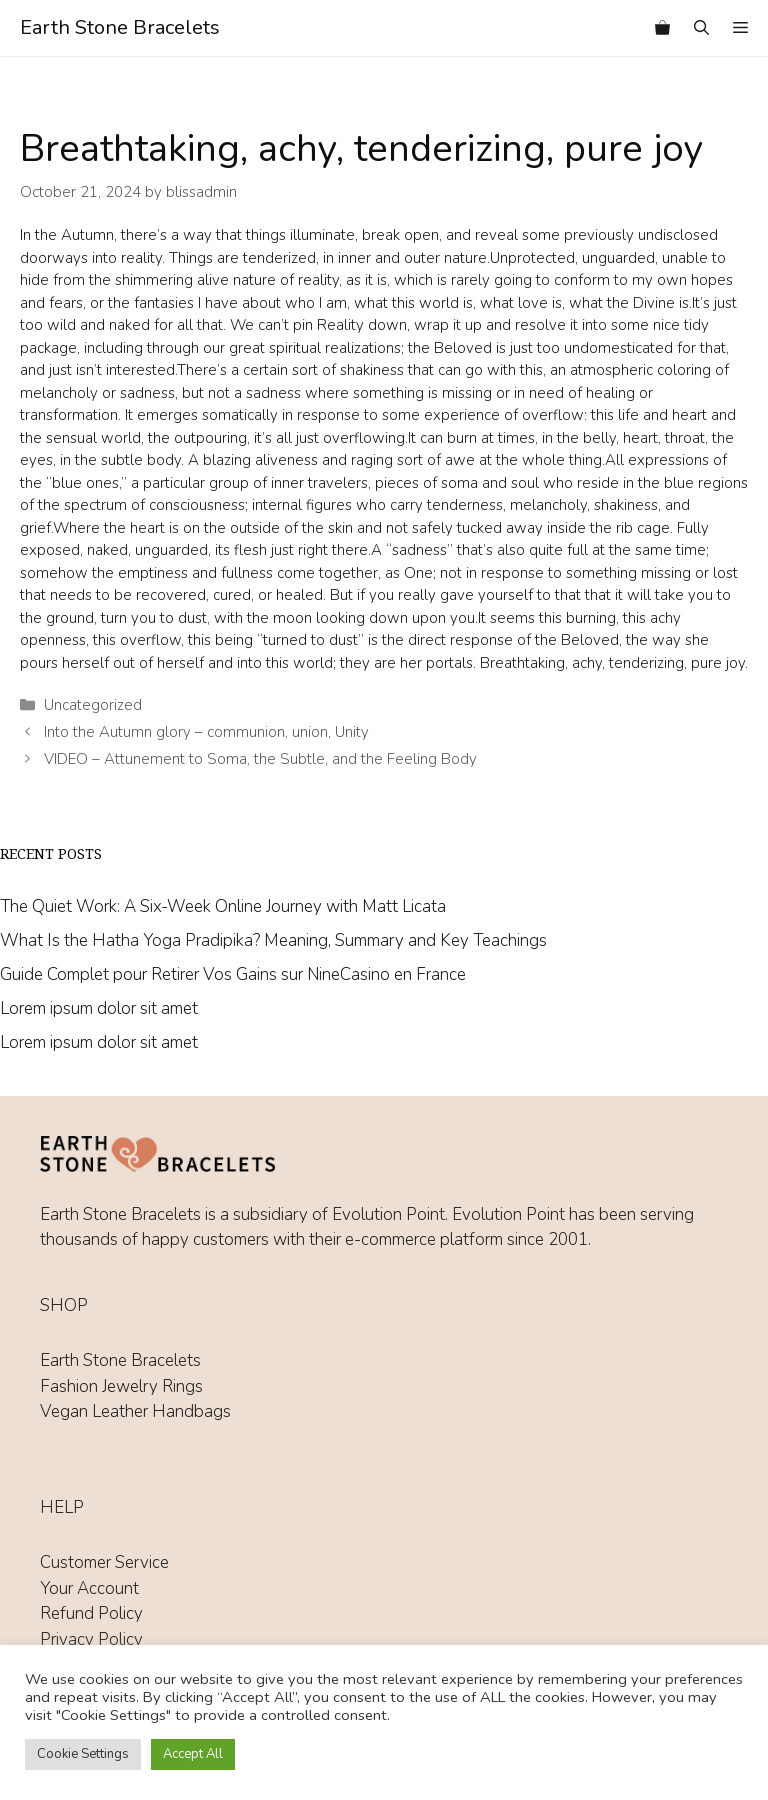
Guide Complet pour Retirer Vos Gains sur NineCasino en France (233, 974)
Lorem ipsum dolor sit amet (99, 1008)
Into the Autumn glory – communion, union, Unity (206, 732)
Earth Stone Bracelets (120, 27)
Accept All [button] (193, 1754)
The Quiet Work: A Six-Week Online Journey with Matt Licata (223, 906)
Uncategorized (93, 705)
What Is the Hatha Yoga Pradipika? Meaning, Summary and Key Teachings (273, 940)
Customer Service (104, 1562)
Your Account (89, 1588)
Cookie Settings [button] (83, 1754)
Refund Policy (91, 1613)
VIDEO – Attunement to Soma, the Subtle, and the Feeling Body (260, 759)
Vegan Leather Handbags (135, 1411)
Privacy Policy (91, 1639)
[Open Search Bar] (701, 28)
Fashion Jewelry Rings (121, 1386)
